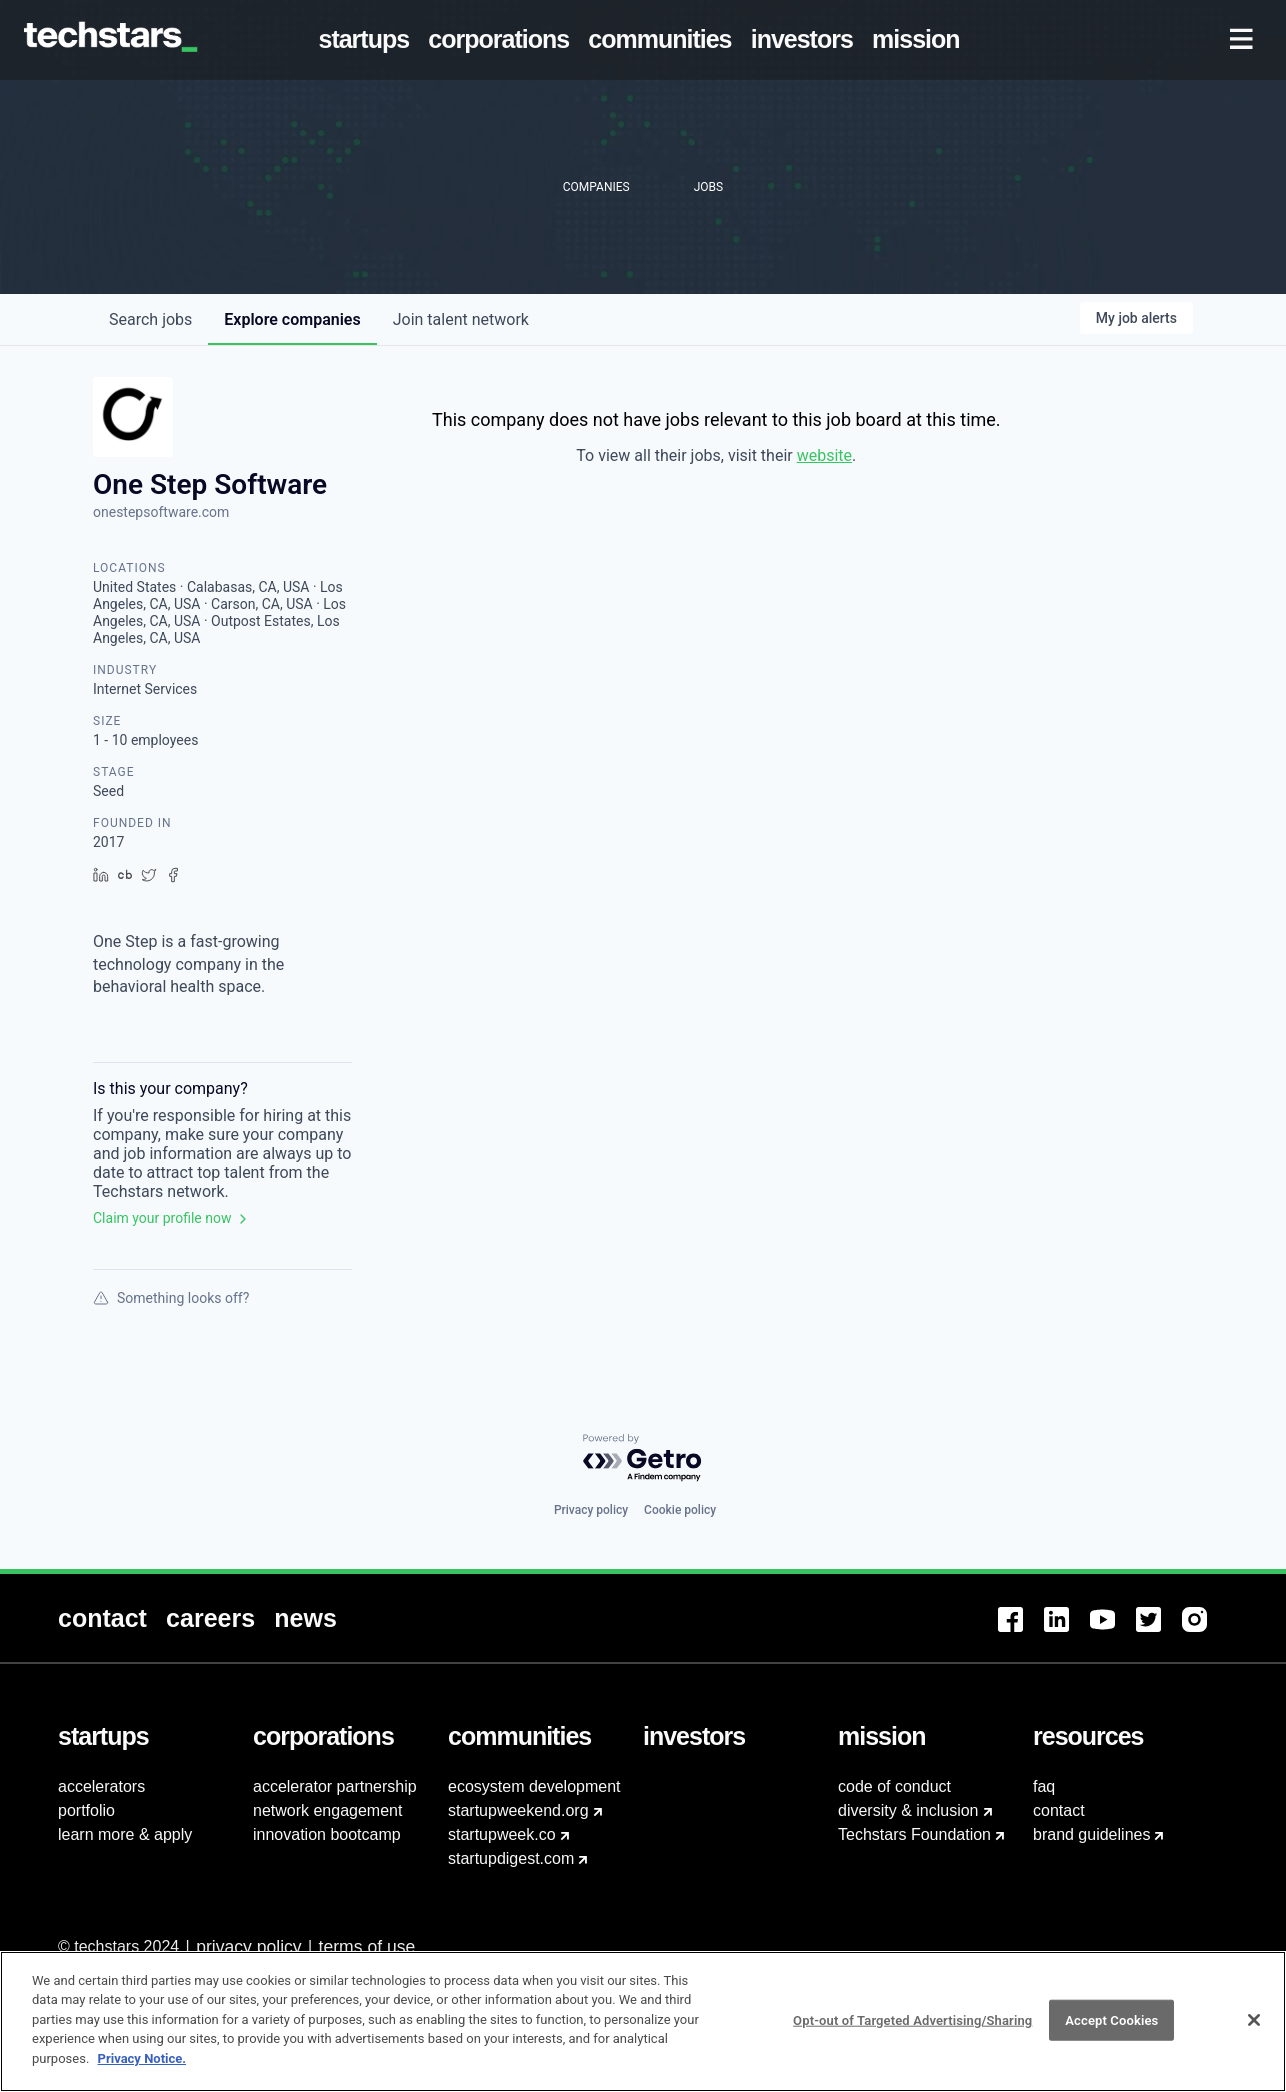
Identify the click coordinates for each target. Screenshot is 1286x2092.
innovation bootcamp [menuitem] (327, 1834)
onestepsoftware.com (161, 512)
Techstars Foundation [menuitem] (914, 1834)
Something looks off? (171, 1298)
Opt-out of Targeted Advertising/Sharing (912, 2029)
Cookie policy (680, 1510)
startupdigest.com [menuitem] (511, 1858)
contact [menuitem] (1059, 1810)
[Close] (1254, 2029)
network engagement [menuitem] (327, 1810)
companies (292, 319)
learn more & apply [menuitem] (125, 1834)
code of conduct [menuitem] (894, 1786)
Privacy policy (591, 1510)
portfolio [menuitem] (86, 1810)
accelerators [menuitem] (101, 1786)
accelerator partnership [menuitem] (335, 1786)
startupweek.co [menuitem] (502, 1834)
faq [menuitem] (1044, 1786)
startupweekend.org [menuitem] (518, 1810)
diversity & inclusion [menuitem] (908, 1810)
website (824, 455)
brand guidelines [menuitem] (1091, 1834)
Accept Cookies (1111, 2029)
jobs (150, 319)
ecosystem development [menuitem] (534, 1786)
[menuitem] (368, 40)
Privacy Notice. (142, 2068)
